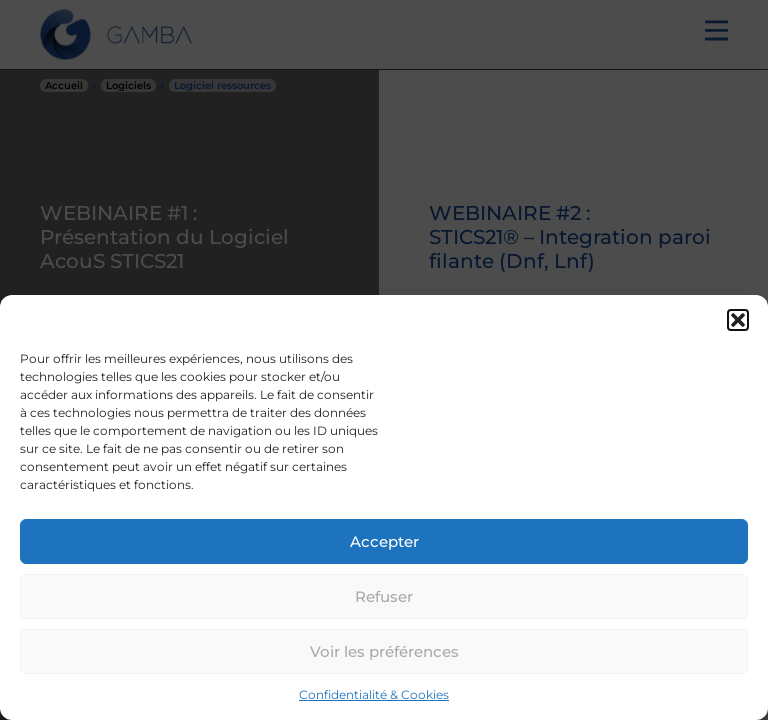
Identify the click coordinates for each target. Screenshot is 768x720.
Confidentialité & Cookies (374, 694)
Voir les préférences (384, 651)
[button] (738, 320)
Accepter (384, 541)
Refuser (384, 596)
